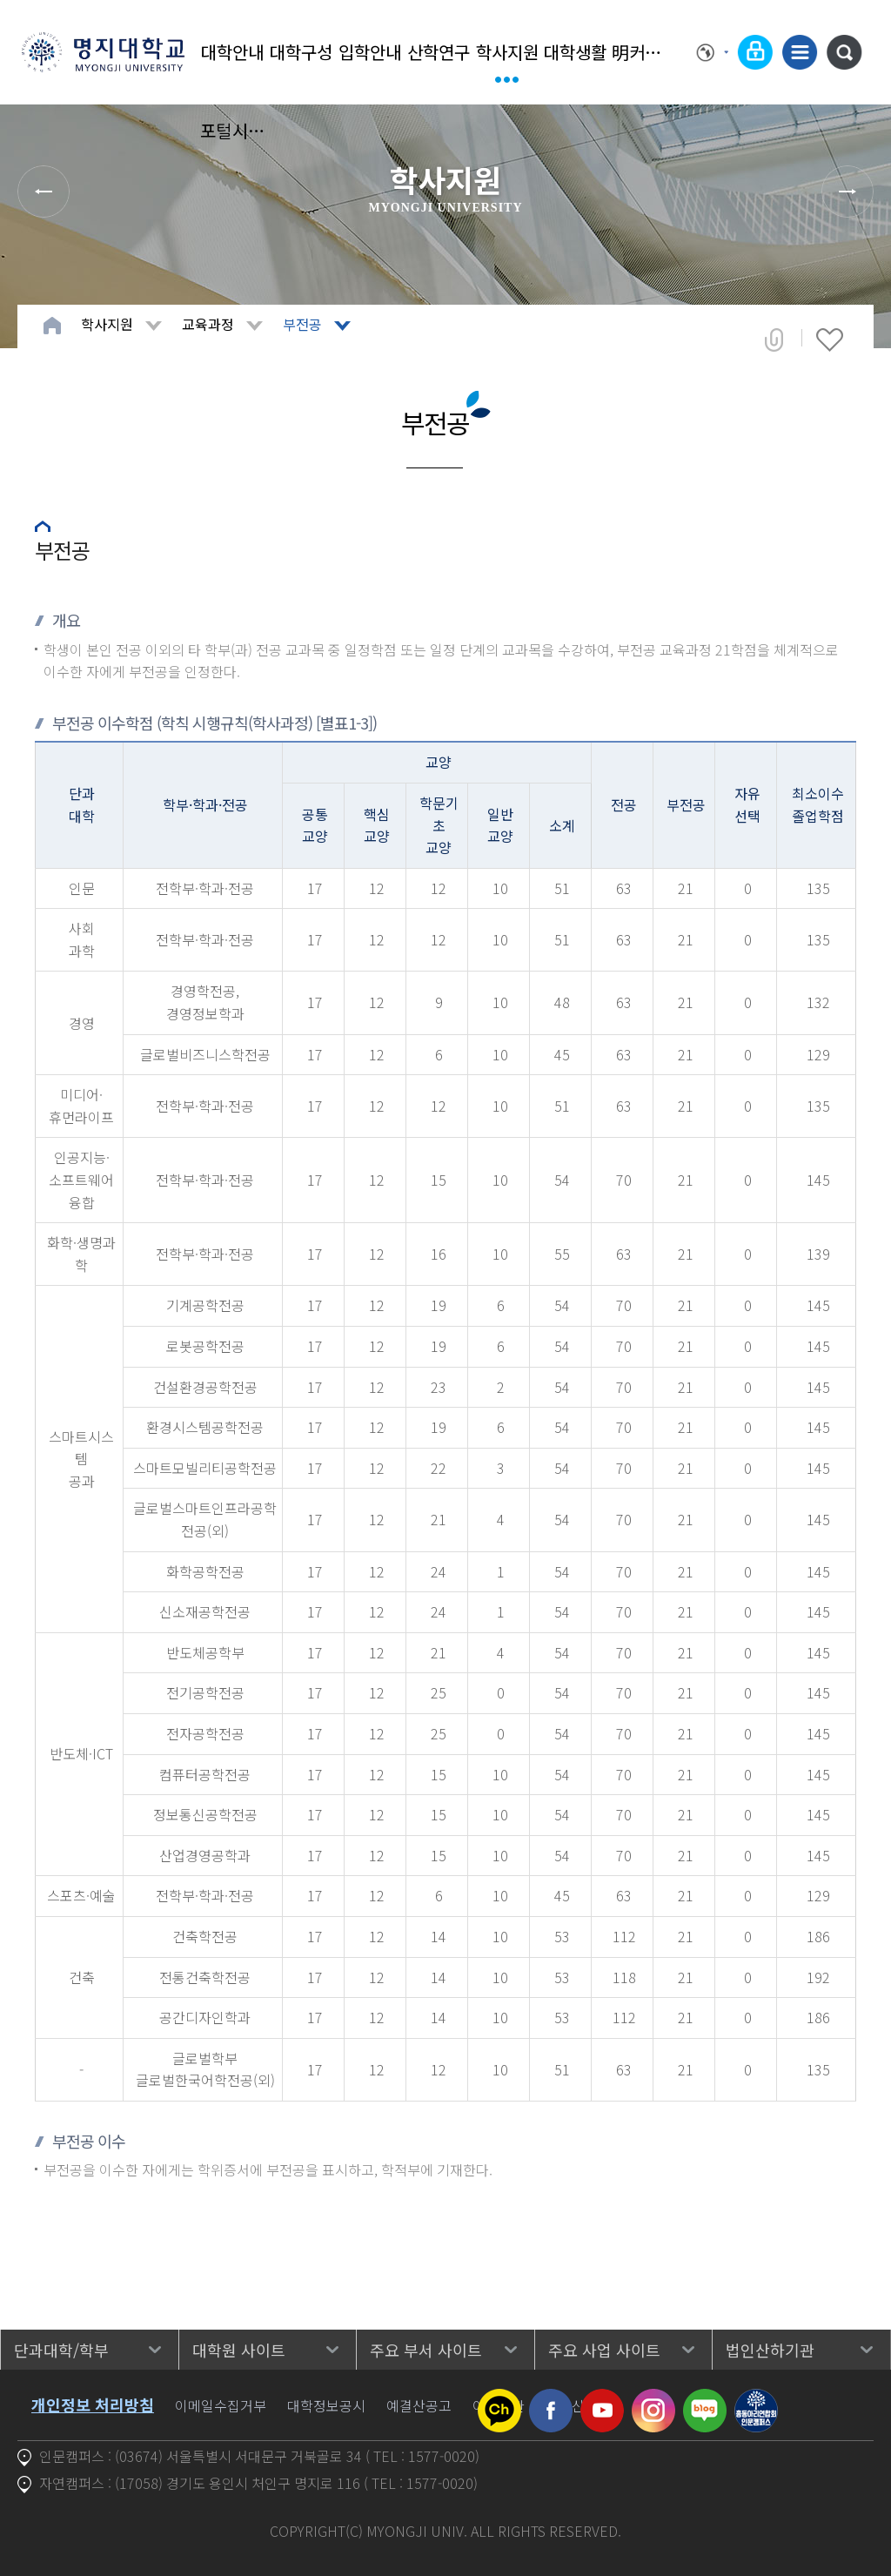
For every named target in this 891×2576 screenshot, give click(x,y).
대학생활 (575, 51)
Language (712, 52)
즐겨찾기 (829, 339)
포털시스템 (232, 130)
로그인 (755, 52)
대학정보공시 (326, 2405)
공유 (774, 339)
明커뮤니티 (644, 51)
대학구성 (301, 51)
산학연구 (438, 51)
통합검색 (844, 52)
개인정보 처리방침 (92, 2404)
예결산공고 (419, 2405)
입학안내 (369, 51)
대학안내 (232, 51)
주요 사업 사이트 (604, 2349)
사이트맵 (799, 52)
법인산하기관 (770, 2349)
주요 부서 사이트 (426, 2349)
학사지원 (507, 51)
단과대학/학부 (61, 2349)
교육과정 (208, 323)
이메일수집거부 (220, 2405)
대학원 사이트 (238, 2349)
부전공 (302, 323)
